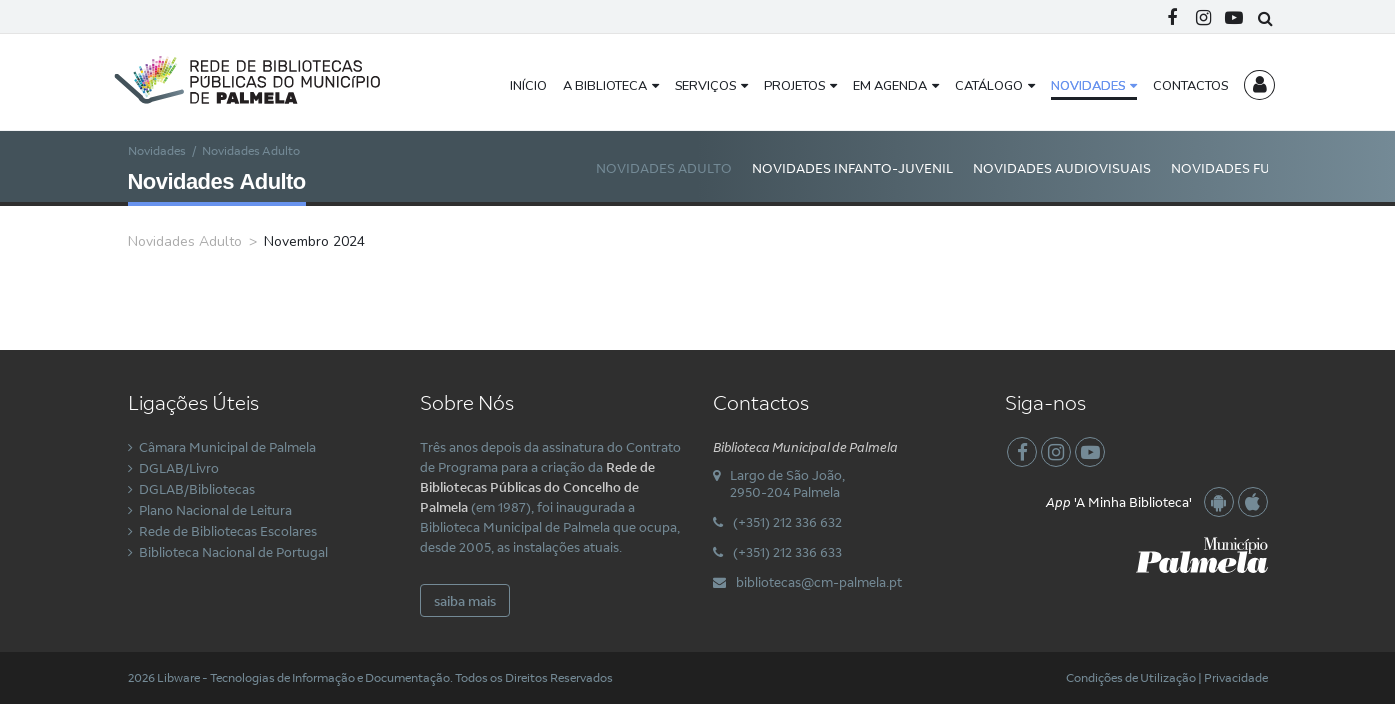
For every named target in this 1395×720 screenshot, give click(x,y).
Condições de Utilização (1131, 677)
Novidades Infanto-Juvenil (852, 168)
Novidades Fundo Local (1259, 168)
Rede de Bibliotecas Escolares (228, 531)
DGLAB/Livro (179, 468)
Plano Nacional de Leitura (215, 510)
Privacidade (1236, 677)
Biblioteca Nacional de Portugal (233, 552)
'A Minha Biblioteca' (1119, 502)
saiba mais (465, 601)
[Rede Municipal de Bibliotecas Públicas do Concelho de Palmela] (263, 78)
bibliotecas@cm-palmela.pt (819, 582)
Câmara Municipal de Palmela (227, 447)
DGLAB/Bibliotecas (197, 489)
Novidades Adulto (664, 168)
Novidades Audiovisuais (1062, 168)
